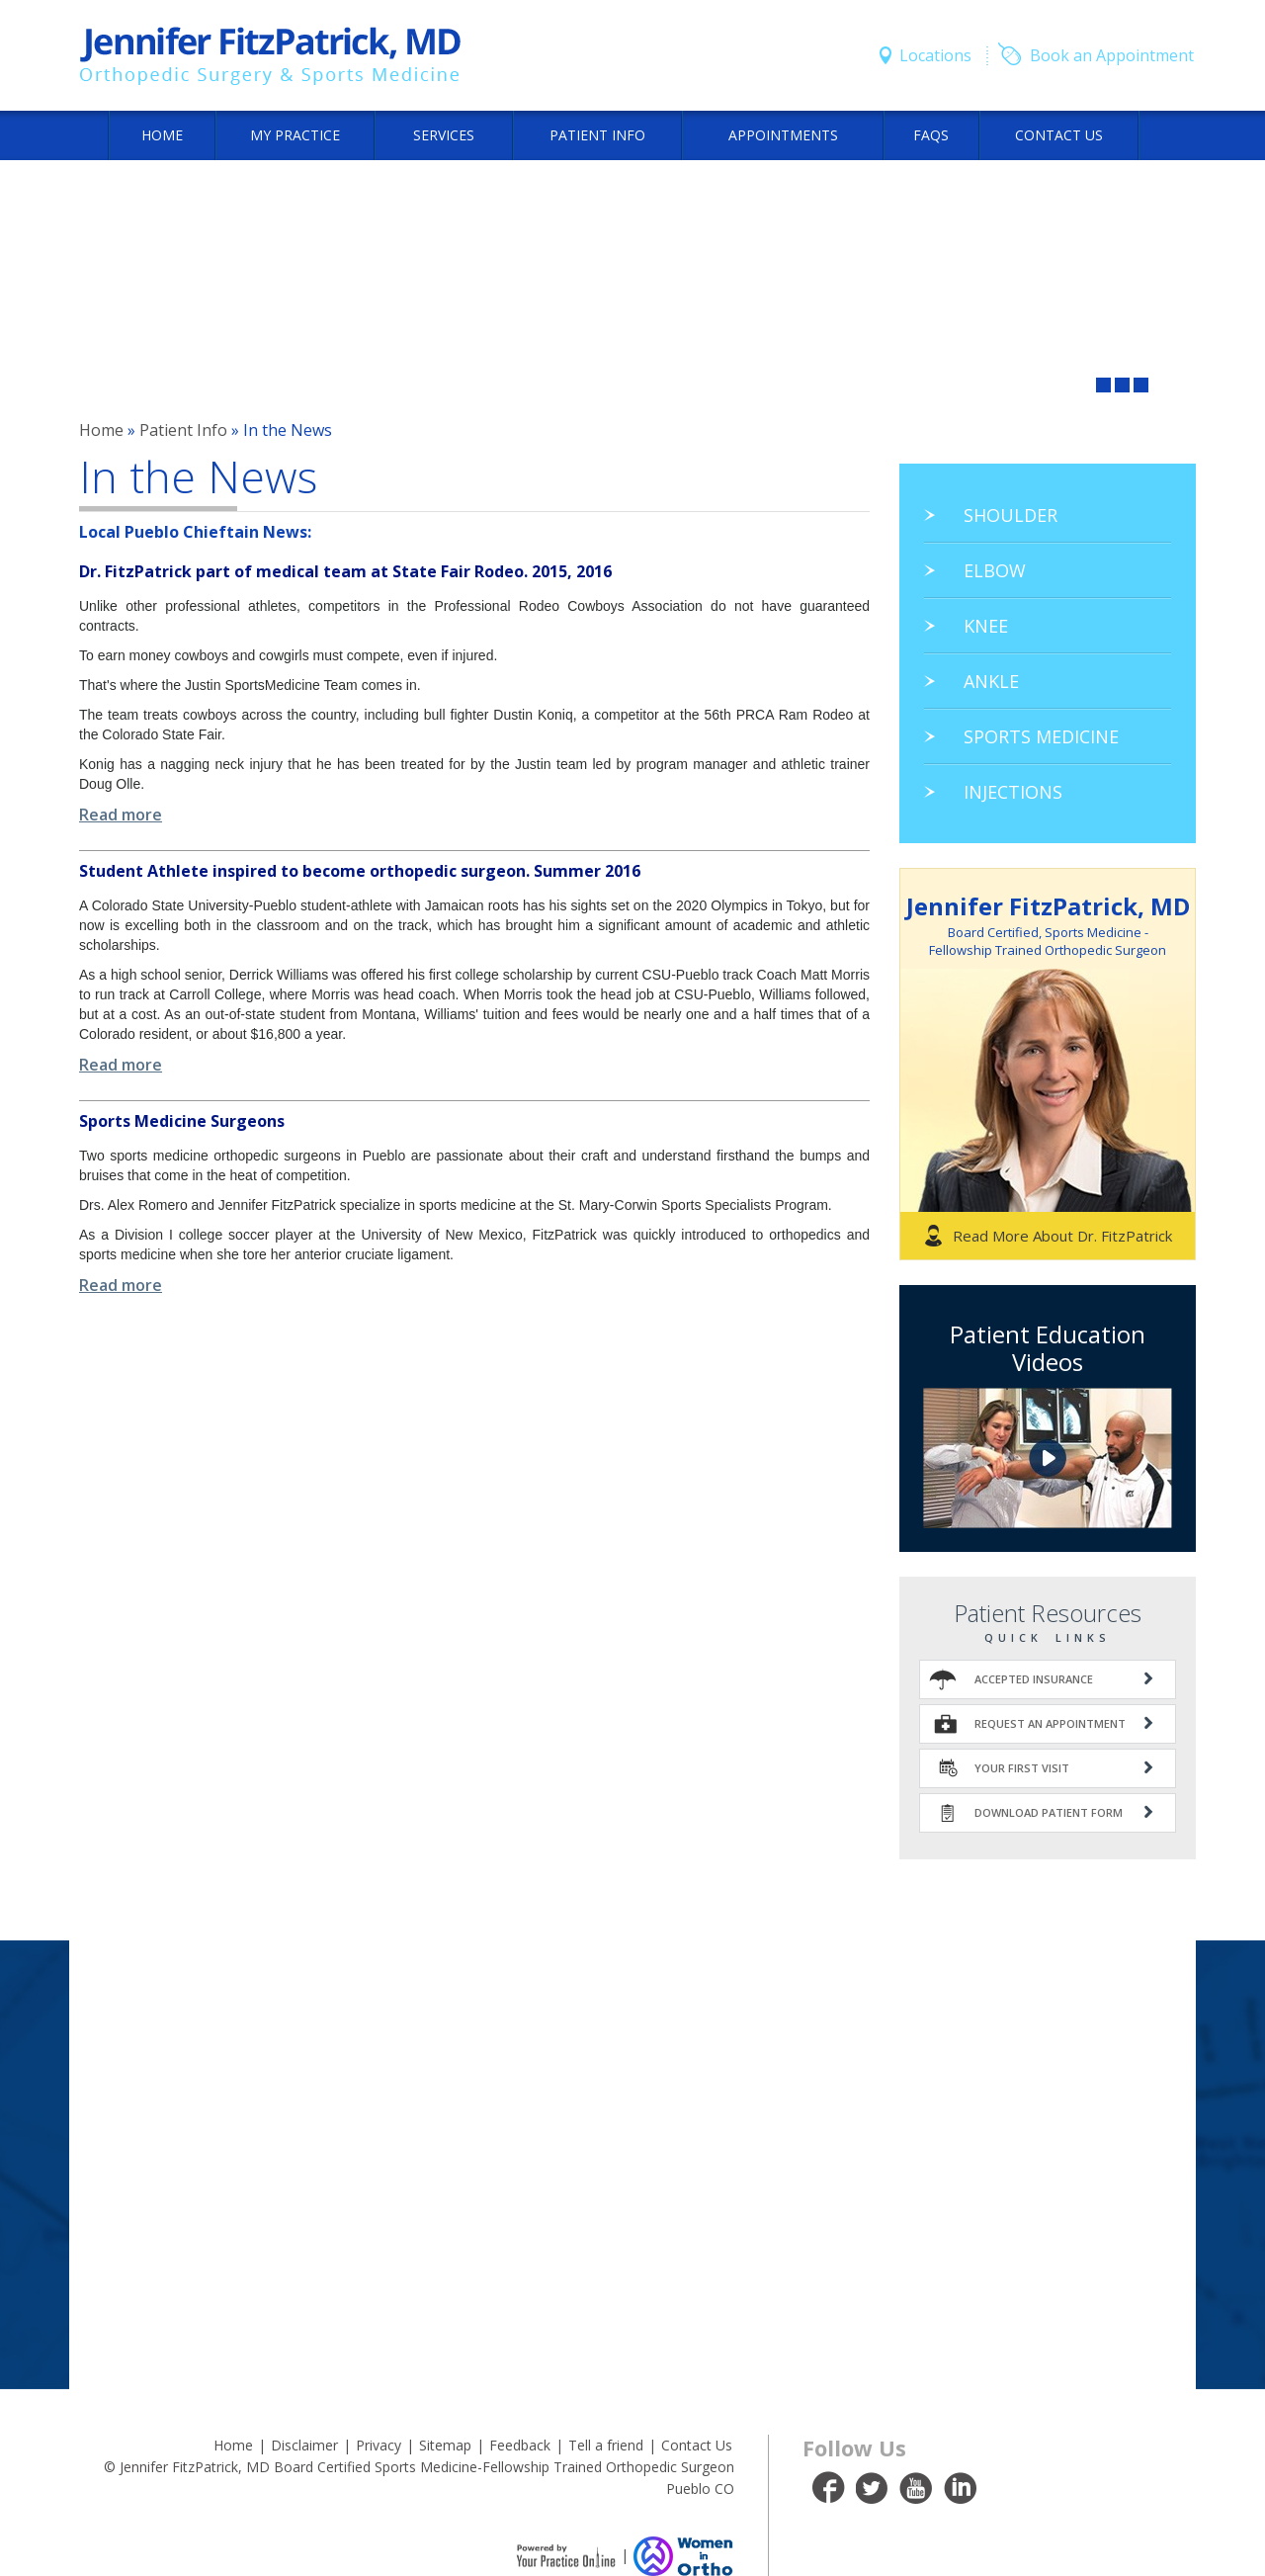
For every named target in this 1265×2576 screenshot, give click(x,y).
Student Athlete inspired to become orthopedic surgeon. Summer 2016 (359, 871)
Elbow (995, 570)
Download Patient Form (1048, 1812)
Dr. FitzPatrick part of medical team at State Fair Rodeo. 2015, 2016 (345, 571)
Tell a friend (605, 2445)
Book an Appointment (1112, 55)
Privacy (378, 2445)
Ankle (991, 681)
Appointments (783, 135)
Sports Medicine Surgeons (182, 1121)
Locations (935, 55)
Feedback (519, 2445)
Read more (120, 814)
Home (162, 135)
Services (443, 135)
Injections (1013, 792)
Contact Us (1059, 135)
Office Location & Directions (633, 2016)
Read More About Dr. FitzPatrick (1062, 1235)
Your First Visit (1021, 1767)
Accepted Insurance (1033, 1679)
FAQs (931, 135)
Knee (986, 626)
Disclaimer (304, 2445)
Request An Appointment (1050, 1723)
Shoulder (1010, 515)
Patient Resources (1047, 1612)
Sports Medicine (1041, 736)
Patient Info (597, 135)
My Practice (295, 135)
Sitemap (445, 2445)
